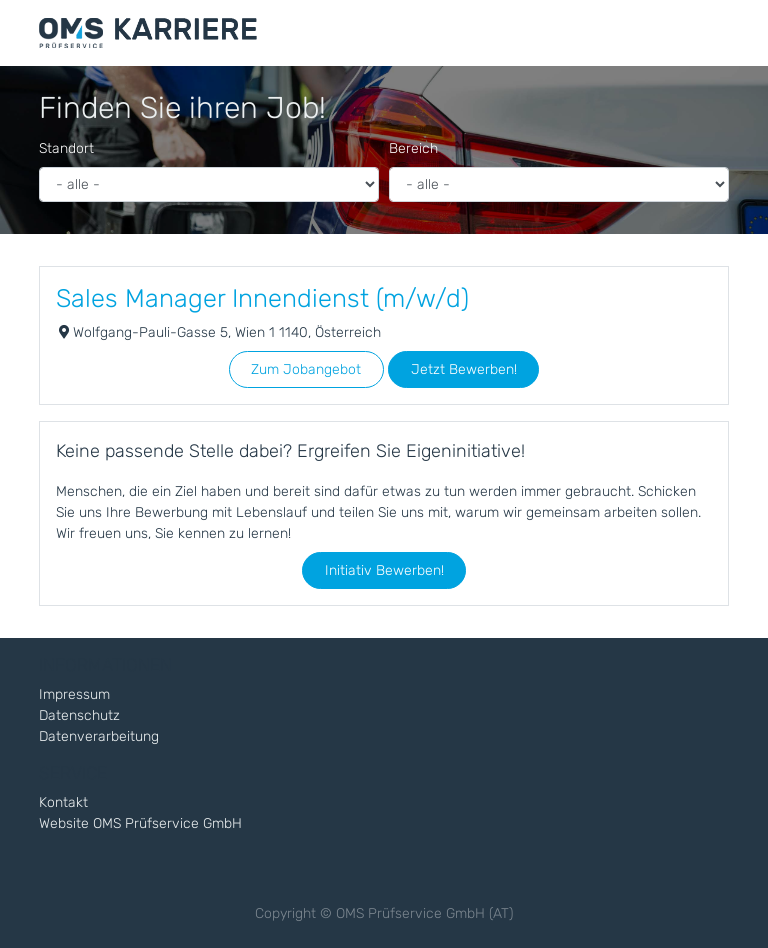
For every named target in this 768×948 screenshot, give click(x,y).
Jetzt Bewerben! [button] (464, 369)
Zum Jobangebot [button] (306, 369)
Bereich (413, 148)
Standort (66, 148)
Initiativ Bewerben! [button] (384, 570)
